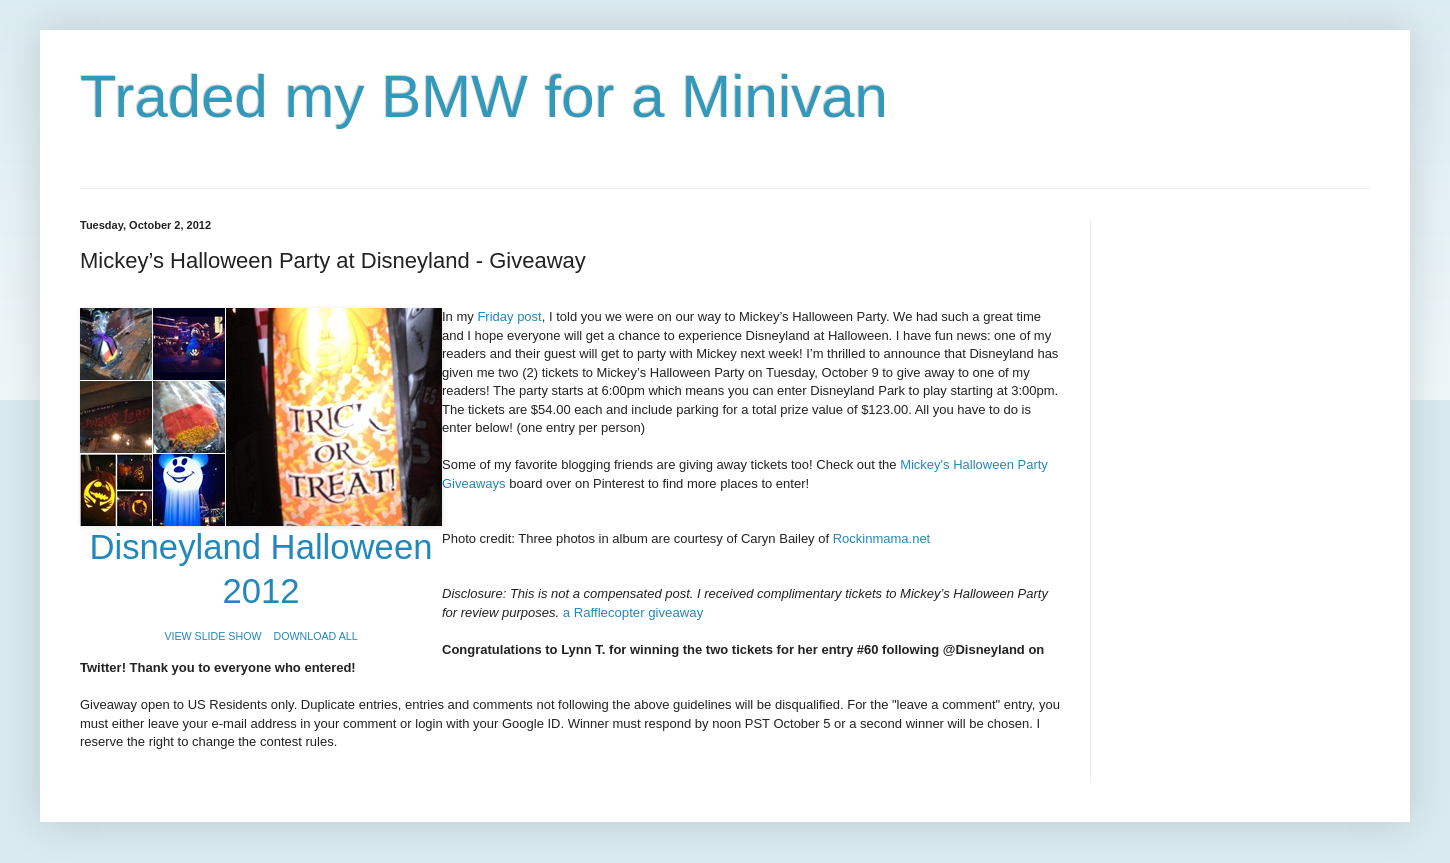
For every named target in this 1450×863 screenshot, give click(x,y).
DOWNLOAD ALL (316, 636)
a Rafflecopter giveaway (633, 612)
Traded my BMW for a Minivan (484, 96)
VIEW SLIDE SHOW (212, 636)
